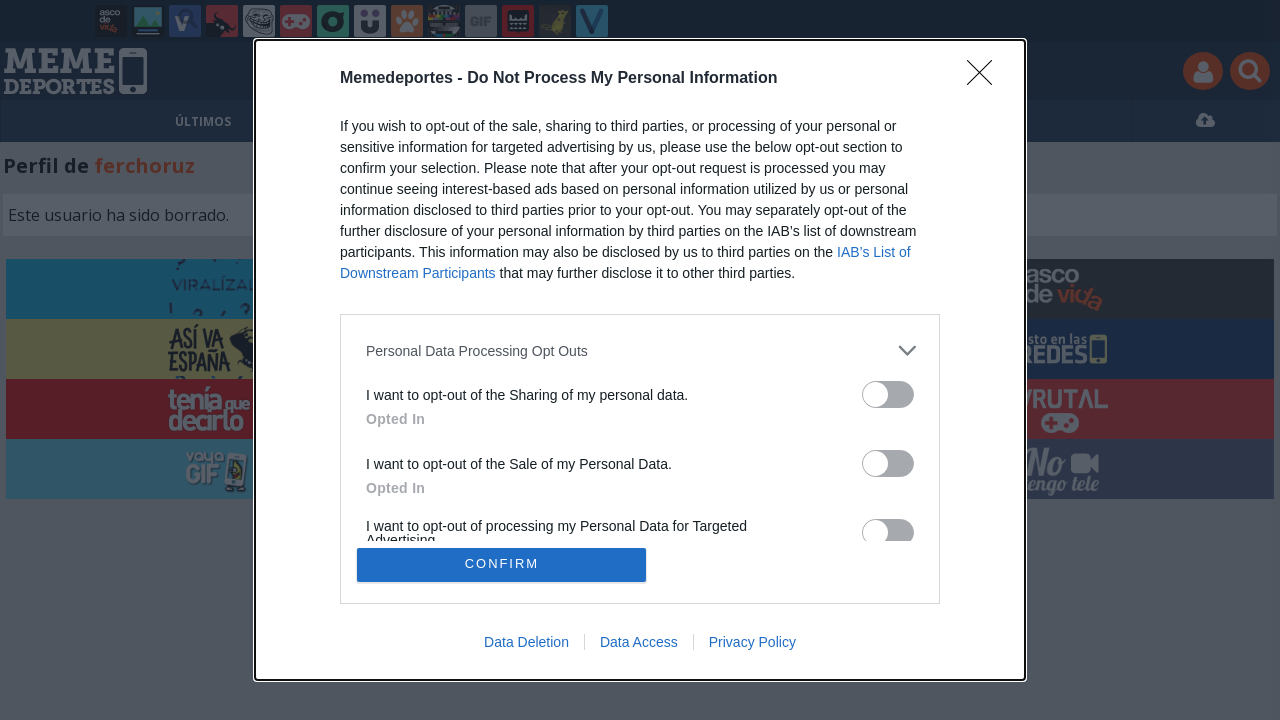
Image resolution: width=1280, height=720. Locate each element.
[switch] (888, 394)
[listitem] (640, 350)
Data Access (639, 642)
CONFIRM (502, 564)
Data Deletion (526, 642)
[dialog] (640, 360)
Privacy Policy (752, 642)
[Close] (986, 79)
